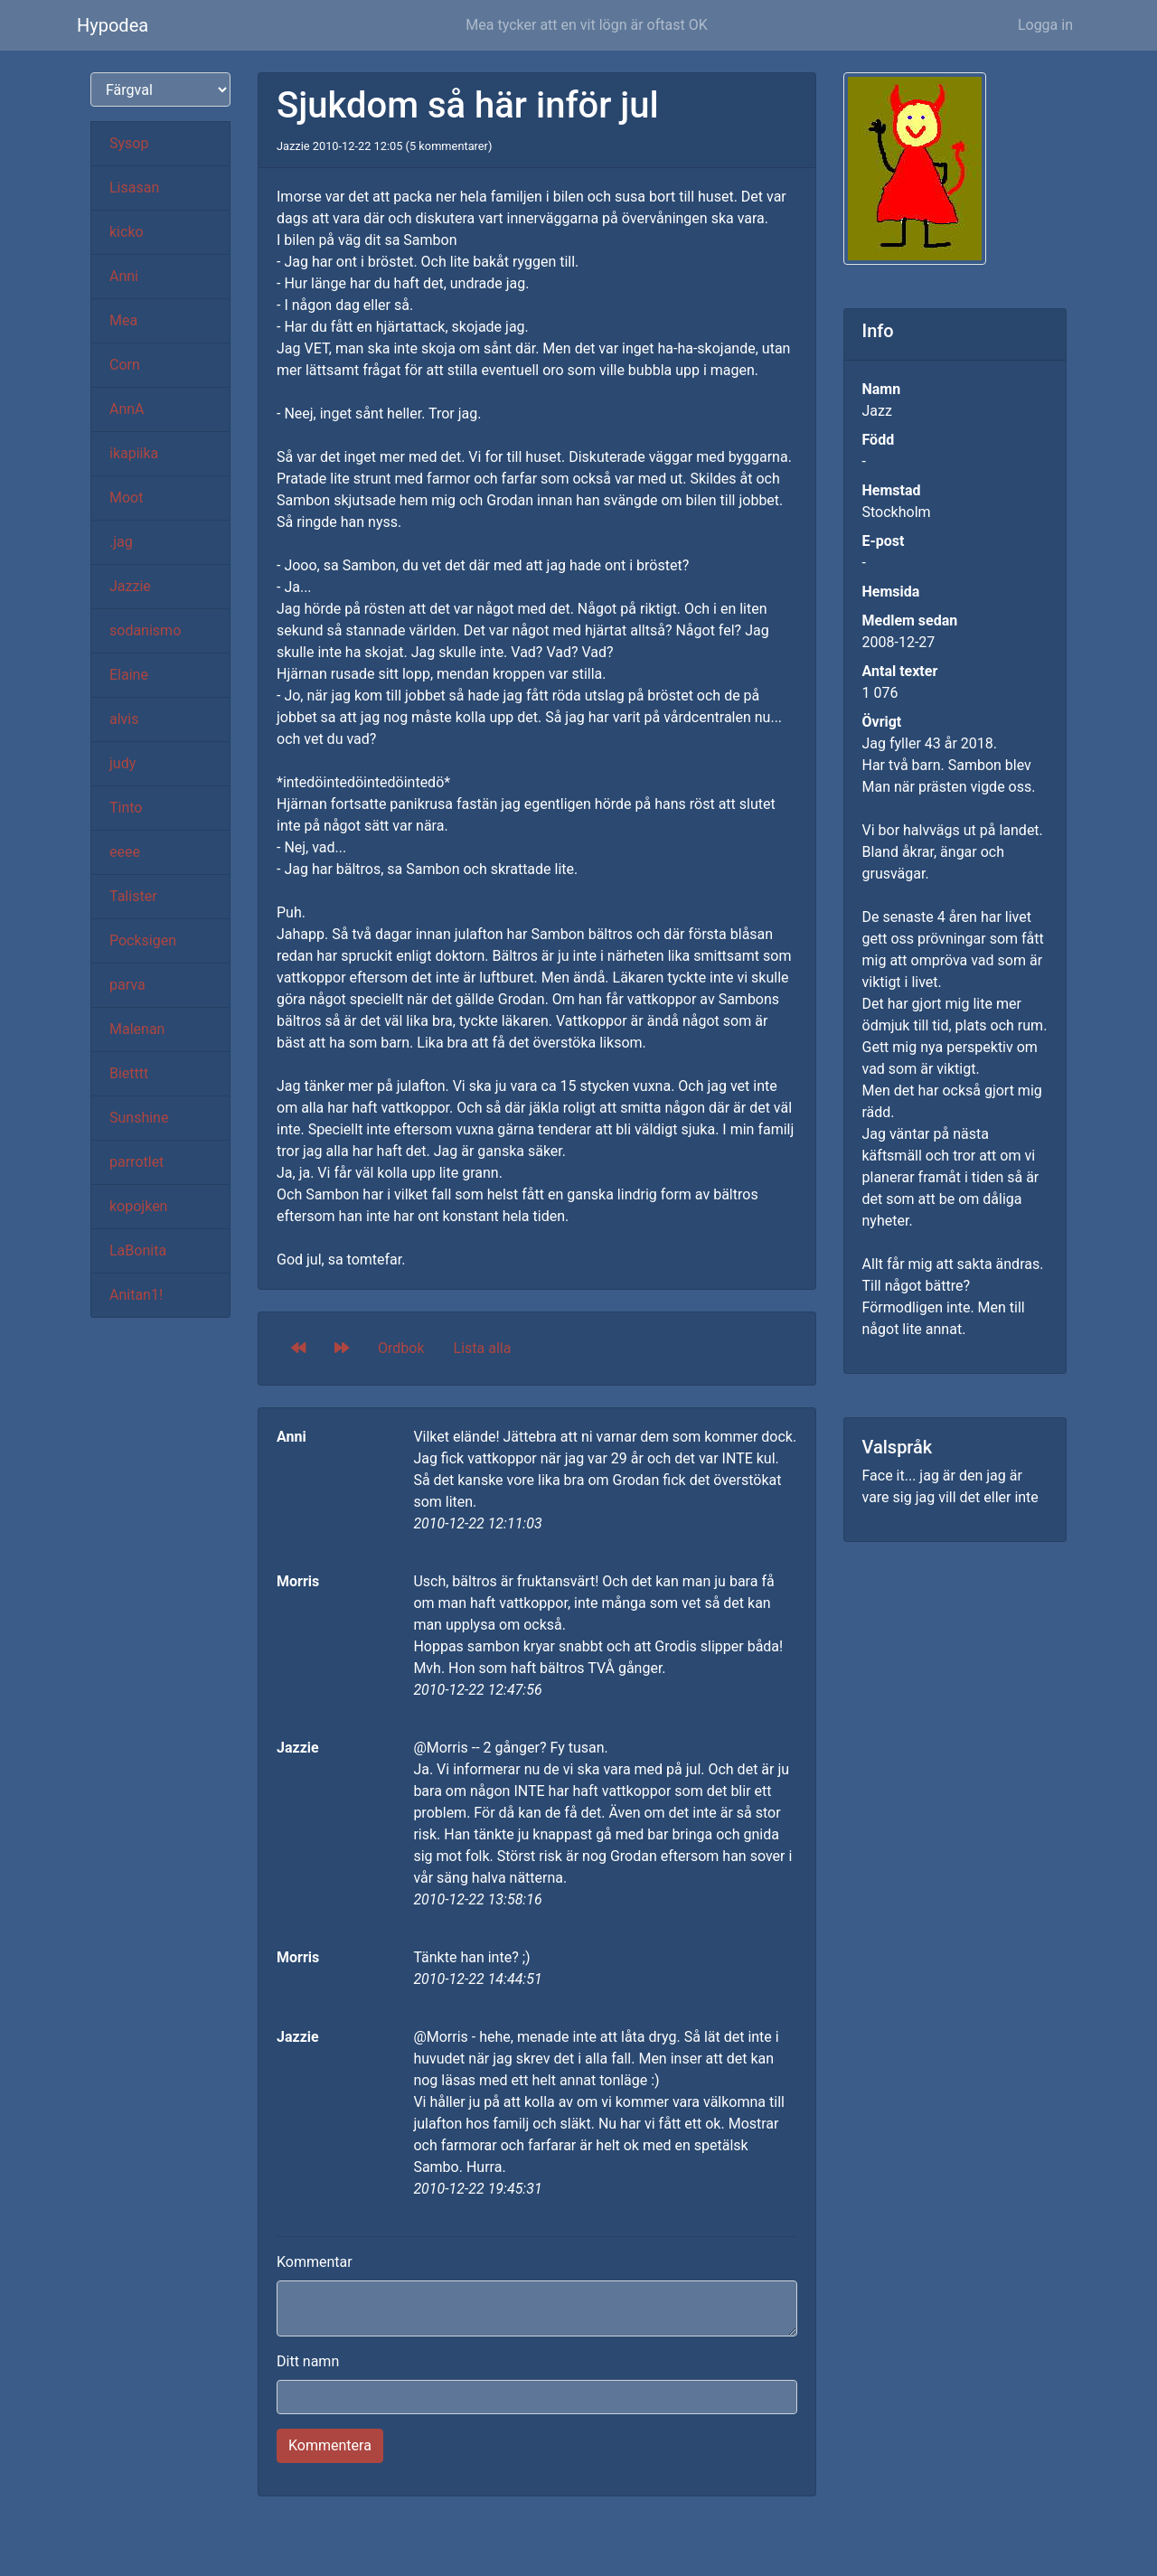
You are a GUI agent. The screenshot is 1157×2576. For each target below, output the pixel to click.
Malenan (137, 1029)
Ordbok (401, 1348)
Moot (126, 497)
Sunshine (138, 1117)
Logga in (1045, 24)
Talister (133, 896)
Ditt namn (308, 2361)
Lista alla (483, 1348)
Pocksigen (142, 940)
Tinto (125, 807)
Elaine (128, 674)
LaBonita (137, 1250)
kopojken (138, 1206)
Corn (124, 364)
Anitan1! (136, 1294)
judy (122, 763)
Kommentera (330, 2445)
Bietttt (128, 1073)
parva (127, 984)
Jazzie (130, 586)
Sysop (128, 143)
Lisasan (134, 187)
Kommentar (315, 2261)
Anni (123, 276)
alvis (124, 719)
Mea (123, 320)
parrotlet (136, 1161)
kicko (126, 231)
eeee (124, 851)
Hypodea (112, 25)
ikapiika (133, 453)
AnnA (127, 409)
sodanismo (145, 630)
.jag (121, 541)
